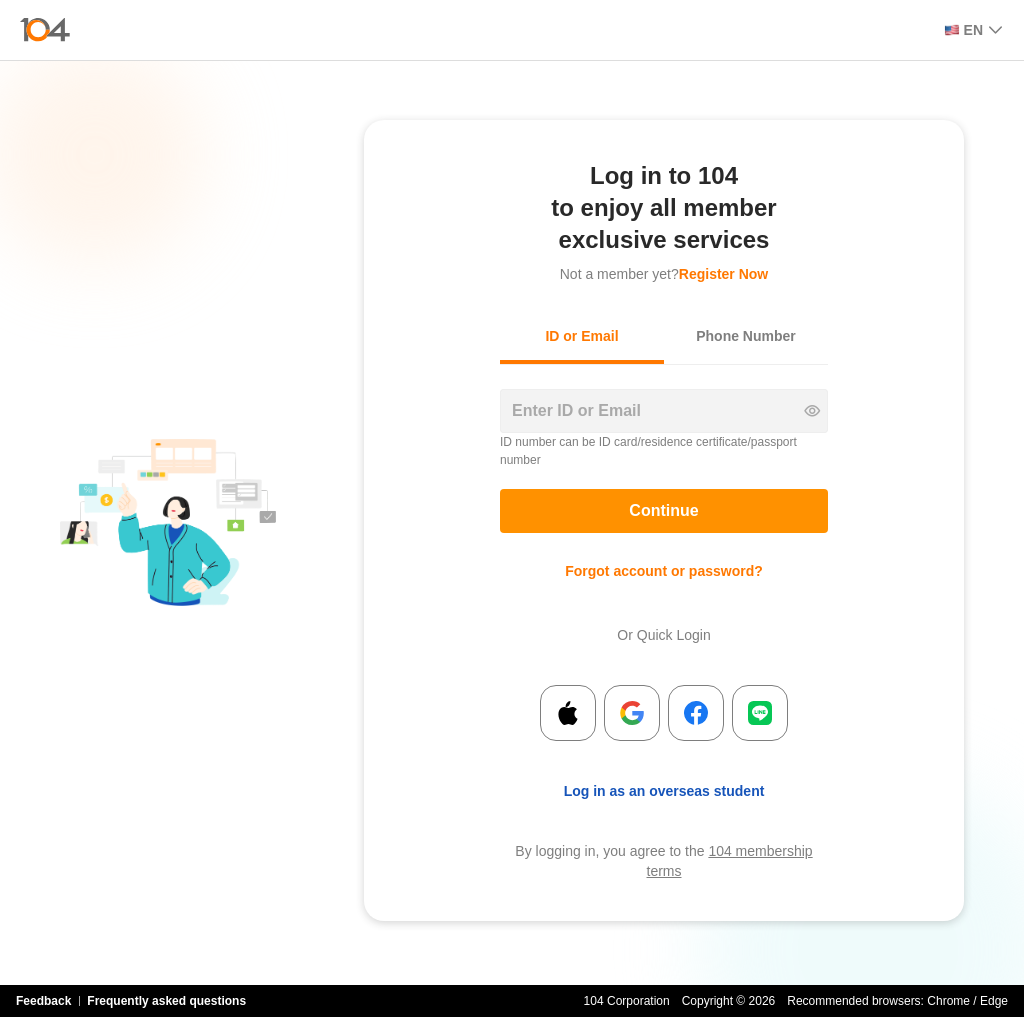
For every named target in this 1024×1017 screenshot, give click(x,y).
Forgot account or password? (664, 571)
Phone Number (746, 336)
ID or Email (581, 336)
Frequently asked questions (166, 1001)
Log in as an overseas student (664, 791)
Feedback (43, 1001)
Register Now (723, 274)
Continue (663, 510)
